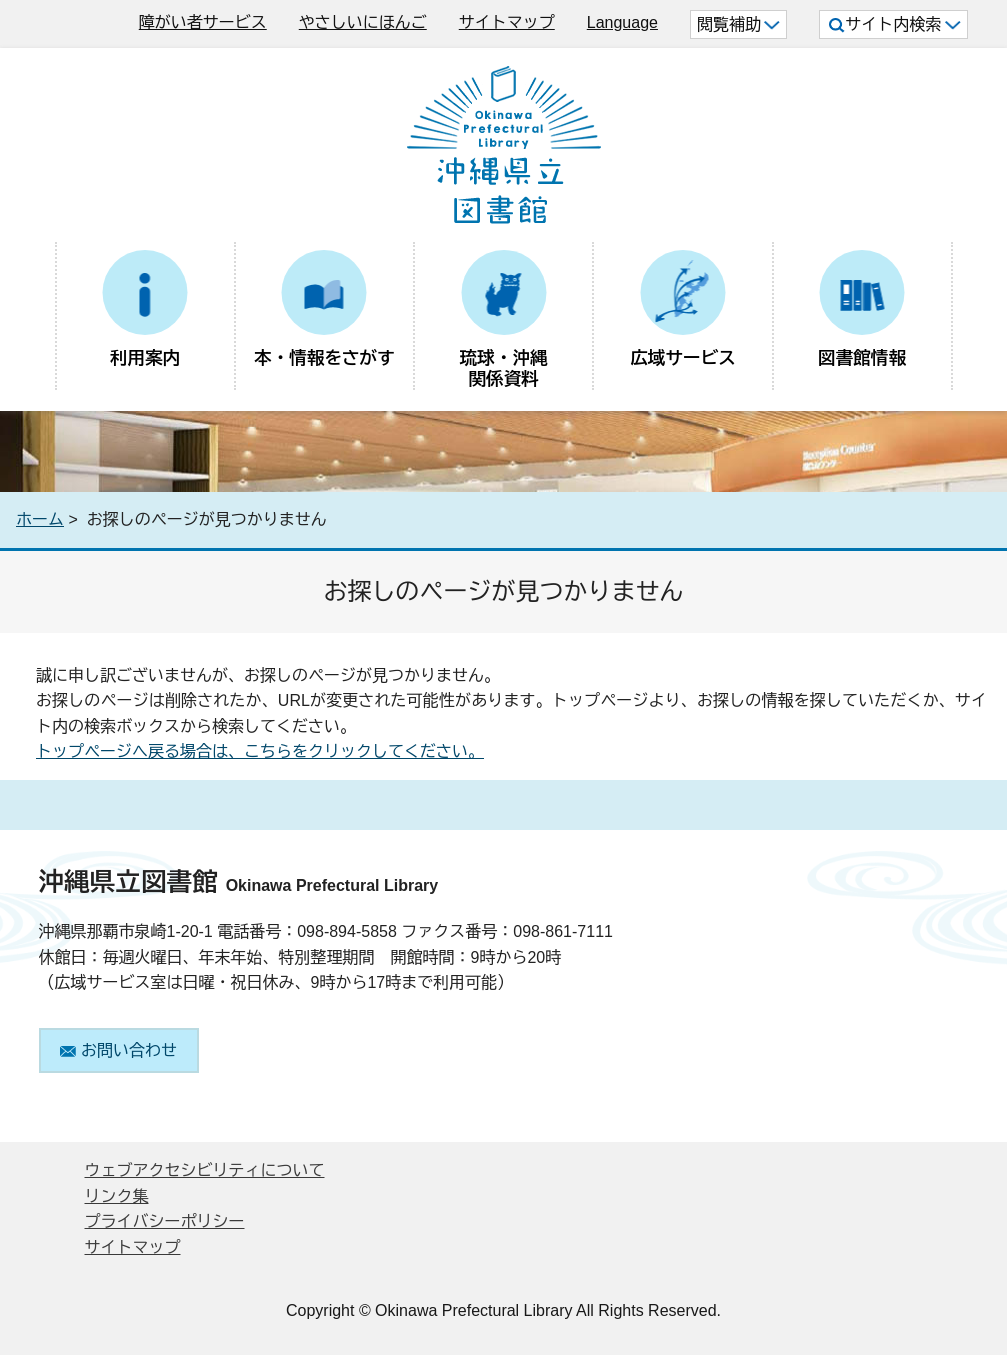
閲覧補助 (738, 24)
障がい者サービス (203, 22)
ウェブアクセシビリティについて (205, 1170)
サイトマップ (507, 22)
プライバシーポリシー (165, 1221)
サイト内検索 (894, 24)
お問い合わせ (118, 1050)
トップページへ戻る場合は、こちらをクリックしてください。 (260, 751)
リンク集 (117, 1196)
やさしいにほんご (363, 22)
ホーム (40, 519)
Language (622, 22)
